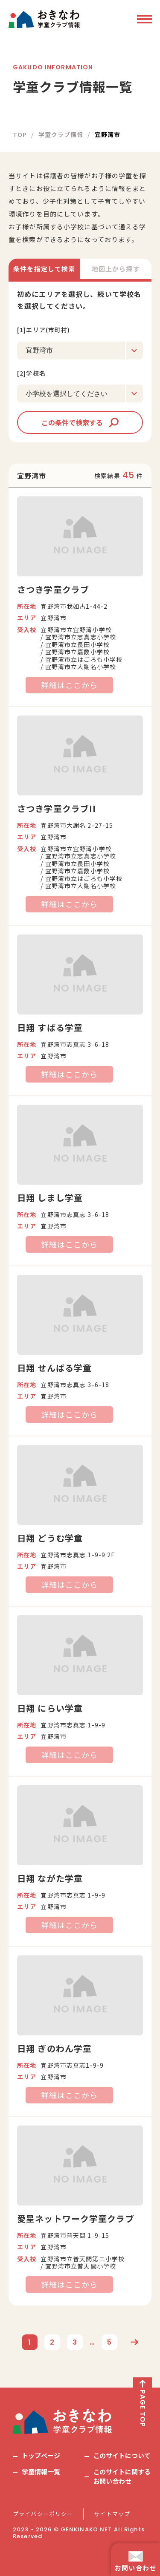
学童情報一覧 (41, 2471)
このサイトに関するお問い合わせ (122, 2476)
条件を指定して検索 (44, 268)
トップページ (41, 2455)
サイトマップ (112, 2513)
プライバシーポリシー (43, 2513)
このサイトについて (122, 2455)
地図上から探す (116, 268)
